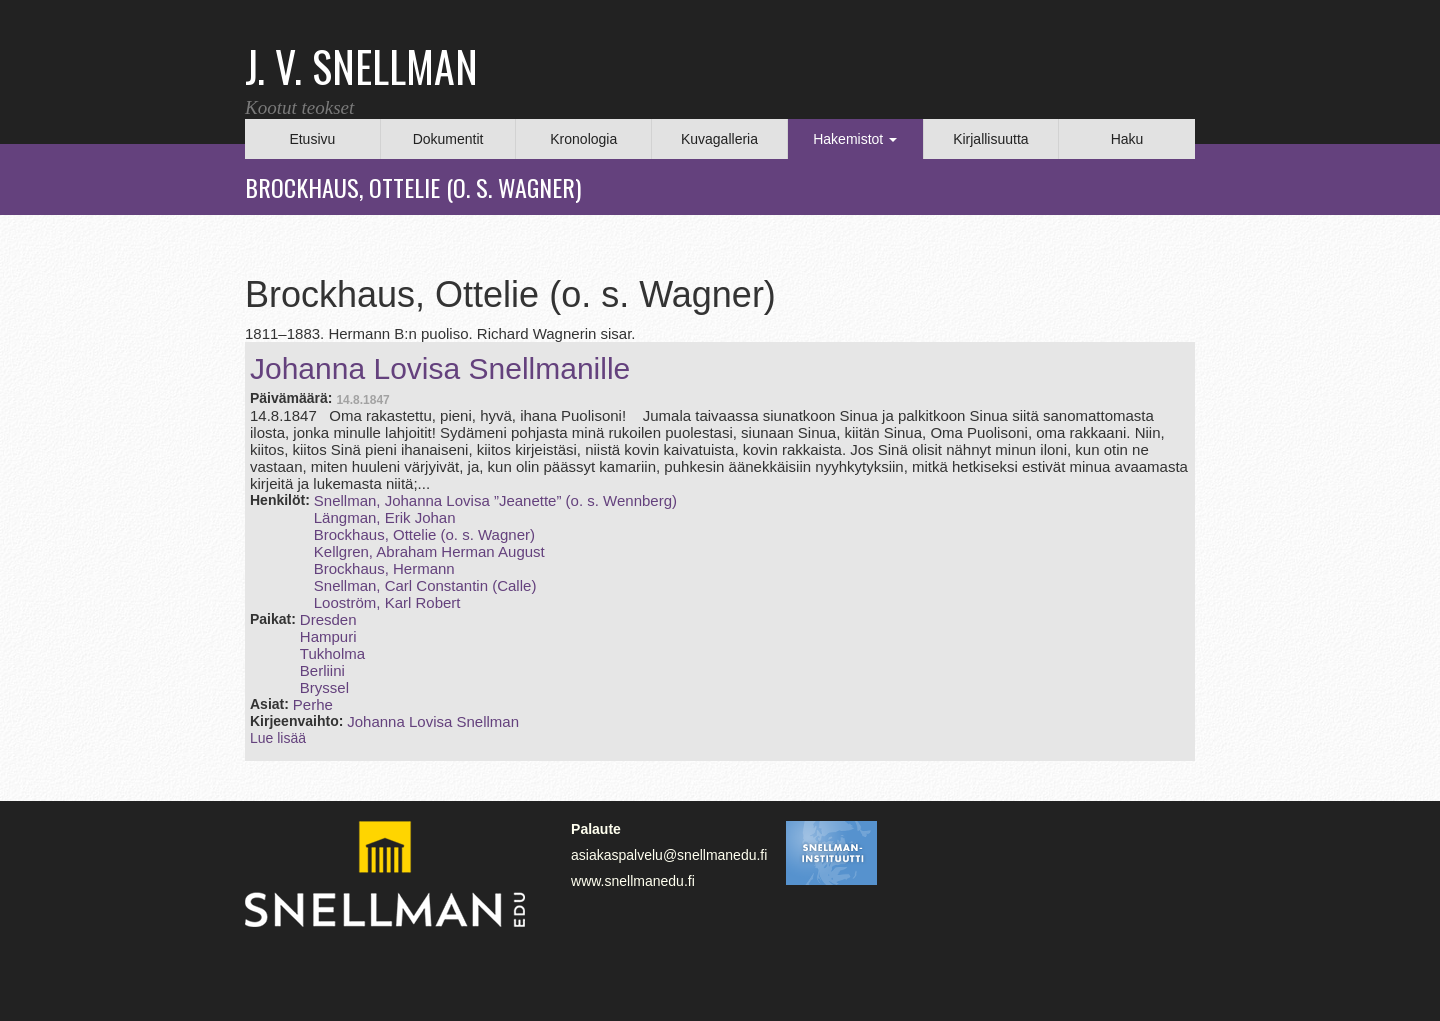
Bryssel (324, 687)
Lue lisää (278, 738)
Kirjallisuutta (990, 139)
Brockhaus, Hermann (384, 568)
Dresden (328, 619)
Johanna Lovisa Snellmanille (440, 368)
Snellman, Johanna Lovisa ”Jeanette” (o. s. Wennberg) (495, 500)
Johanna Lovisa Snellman (433, 721)
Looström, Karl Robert (387, 602)
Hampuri (328, 636)
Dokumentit (448, 139)
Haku (1127, 139)
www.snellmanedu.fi (633, 881)
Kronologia (583, 139)
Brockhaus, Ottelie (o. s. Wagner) (424, 534)
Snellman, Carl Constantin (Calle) (425, 585)
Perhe (313, 704)
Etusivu (312, 139)
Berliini (322, 670)
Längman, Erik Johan (385, 517)
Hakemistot (855, 139)
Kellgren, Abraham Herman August (429, 551)
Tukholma (332, 653)
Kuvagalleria (719, 139)
